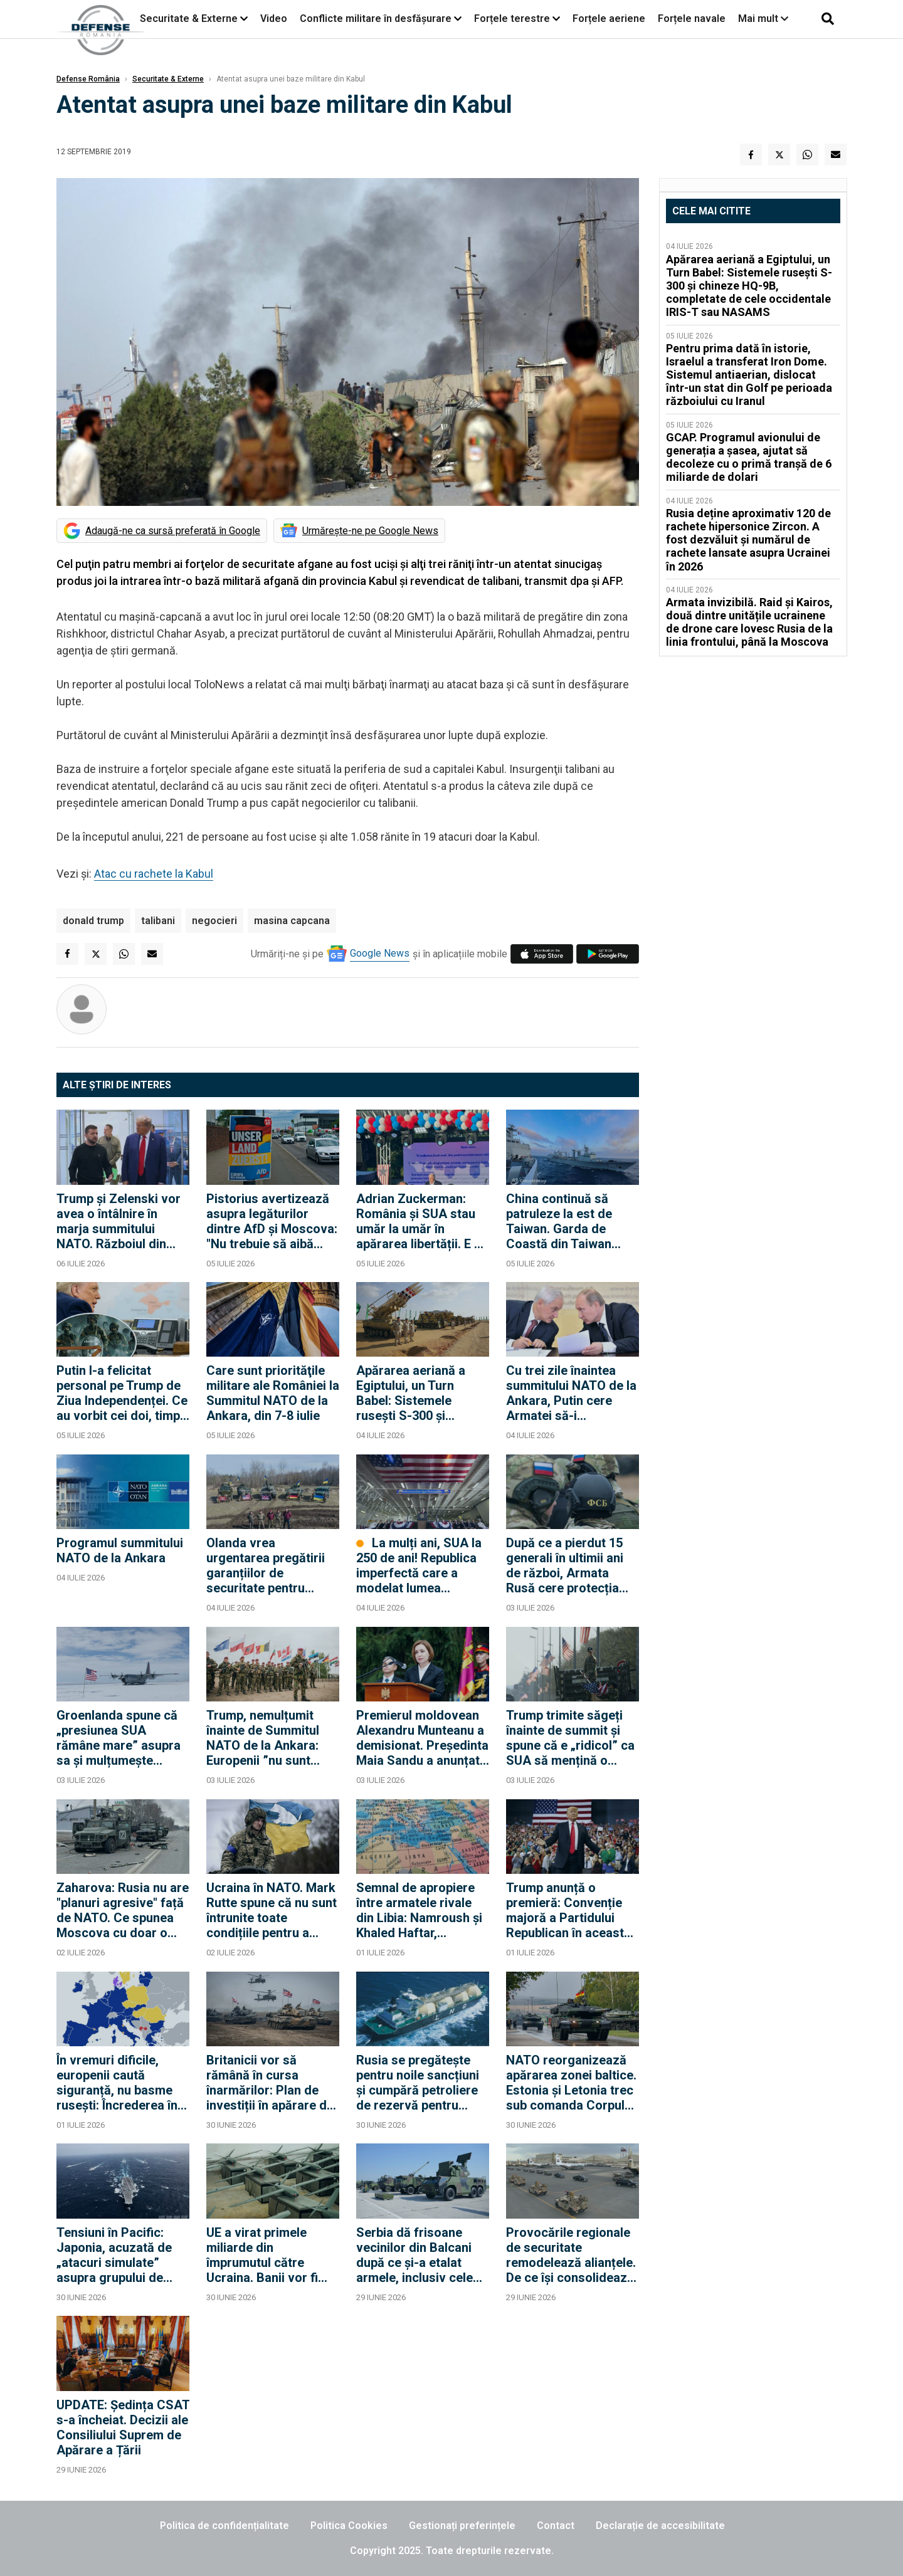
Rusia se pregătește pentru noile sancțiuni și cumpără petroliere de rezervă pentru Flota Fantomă (417, 2083)
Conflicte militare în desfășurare (376, 18)
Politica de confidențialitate (224, 2525)
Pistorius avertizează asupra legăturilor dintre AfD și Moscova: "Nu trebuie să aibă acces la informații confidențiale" (271, 1221)
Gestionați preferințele (462, 2525)
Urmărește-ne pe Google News (370, 531)
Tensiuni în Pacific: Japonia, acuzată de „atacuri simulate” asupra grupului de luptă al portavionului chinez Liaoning (116, 2255)
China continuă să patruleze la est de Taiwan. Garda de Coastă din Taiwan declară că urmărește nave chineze (567, 1221)
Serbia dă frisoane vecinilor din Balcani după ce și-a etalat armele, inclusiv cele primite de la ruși (414, 2255)
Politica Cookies (349, 2525)
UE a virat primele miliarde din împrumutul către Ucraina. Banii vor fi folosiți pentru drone (265, 2255)
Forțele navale (692, 18)
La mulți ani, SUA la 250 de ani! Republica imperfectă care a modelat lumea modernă (419, 1565)
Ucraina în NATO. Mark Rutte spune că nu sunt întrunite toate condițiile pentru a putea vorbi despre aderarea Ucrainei (271, 1910)
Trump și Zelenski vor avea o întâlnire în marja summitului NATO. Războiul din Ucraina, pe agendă (118, 1221)
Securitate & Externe (189, 18)
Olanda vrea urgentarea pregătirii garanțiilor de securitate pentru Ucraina (265, 1565)
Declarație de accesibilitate (660, 2525)
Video (273, 18)
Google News (379, 953)
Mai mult (763, 18)
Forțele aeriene (609, 18)
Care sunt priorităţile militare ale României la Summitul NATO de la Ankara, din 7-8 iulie (272, 1393)
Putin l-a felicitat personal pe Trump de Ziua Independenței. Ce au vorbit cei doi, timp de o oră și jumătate (121, 1393)
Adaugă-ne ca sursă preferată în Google (172, 531)
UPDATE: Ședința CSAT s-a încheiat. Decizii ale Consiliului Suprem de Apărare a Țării (122, 2427)
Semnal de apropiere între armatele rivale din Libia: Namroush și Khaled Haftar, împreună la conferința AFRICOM (420, 1910)
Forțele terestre (512, 18)
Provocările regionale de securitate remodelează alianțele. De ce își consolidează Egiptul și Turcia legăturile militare (571, 2255)
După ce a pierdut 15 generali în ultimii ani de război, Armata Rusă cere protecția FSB (564, 1565)
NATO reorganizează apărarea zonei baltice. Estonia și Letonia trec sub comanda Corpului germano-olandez (571, 2083)
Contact (555, 2525)
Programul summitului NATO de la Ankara (119, 1550)
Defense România (88, 79)
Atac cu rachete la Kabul (153, 873)
